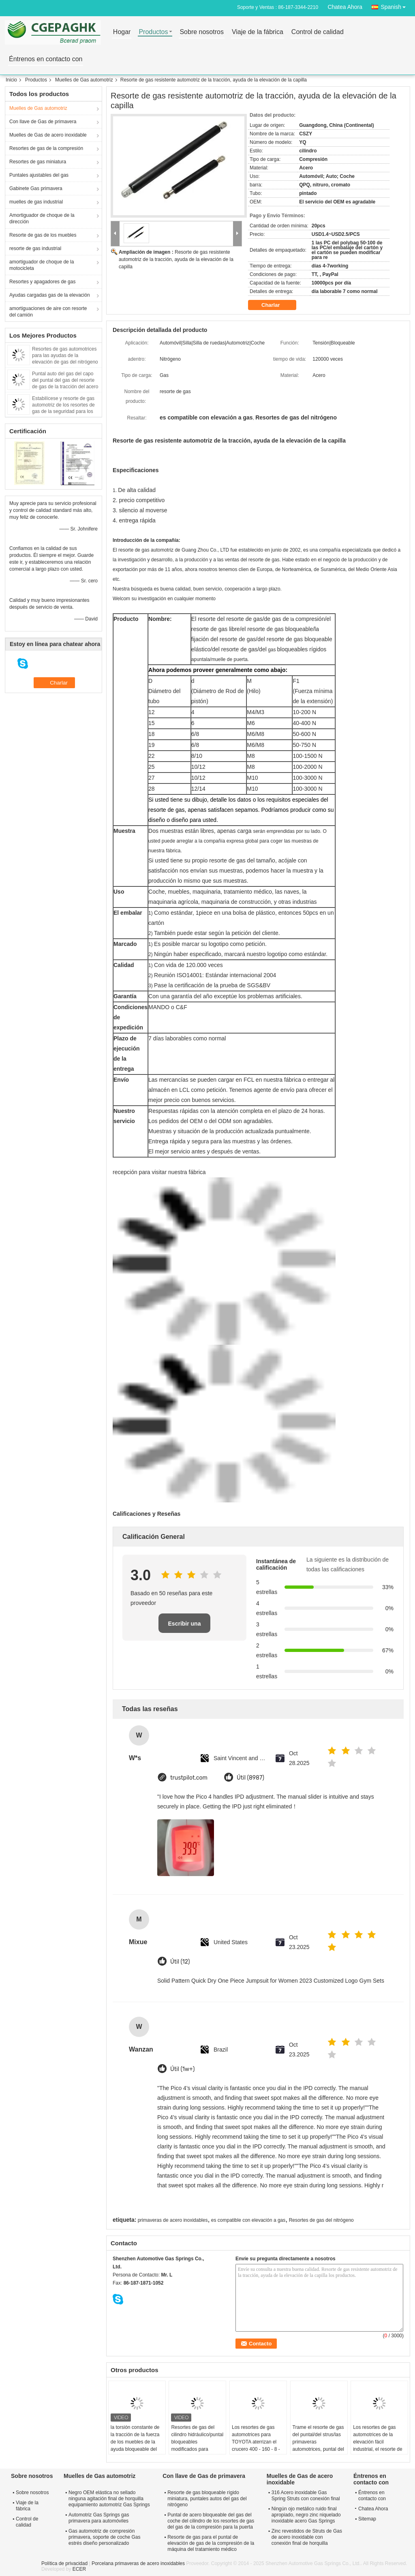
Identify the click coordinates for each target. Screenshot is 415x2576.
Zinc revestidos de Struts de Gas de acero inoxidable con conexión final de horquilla (307, 2537)
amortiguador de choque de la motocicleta (41, 265)
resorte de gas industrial (35, 248)
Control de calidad (317, 32)
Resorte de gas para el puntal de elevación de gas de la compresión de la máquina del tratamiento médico (210, 2543)
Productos (153, 32)
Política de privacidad (64, 2563)
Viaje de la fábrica (257, 32)
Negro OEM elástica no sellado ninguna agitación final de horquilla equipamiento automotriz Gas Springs (109, 2499)
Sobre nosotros (202, 32)
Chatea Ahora (344, 7)
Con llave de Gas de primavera (42, 121)
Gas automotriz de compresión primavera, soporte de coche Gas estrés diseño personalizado (104, 2537)
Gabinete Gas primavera (35, 188)
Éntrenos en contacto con (45, 59)
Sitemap (367, 2519)
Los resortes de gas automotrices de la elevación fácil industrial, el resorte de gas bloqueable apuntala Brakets (377, 2445)
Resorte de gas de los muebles (42, 235)
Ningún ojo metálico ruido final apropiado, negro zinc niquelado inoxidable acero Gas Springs (306, 2515)
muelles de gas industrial (36, 202)
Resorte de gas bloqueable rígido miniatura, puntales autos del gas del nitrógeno (206, 2499)
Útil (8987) (250, 1777)
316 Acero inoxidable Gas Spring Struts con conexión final (306, 2495)
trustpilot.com (189, 1777)
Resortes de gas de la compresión (46, 148)
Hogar (122, 32)
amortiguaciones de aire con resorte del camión (48, 312)
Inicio (11, 80)
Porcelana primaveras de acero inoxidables (138, 2563)
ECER (79, 2569)
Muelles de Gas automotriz (84, 80)
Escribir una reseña (184, 1626)
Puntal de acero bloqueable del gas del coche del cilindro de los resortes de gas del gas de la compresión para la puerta (210, 2521)
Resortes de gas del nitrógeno (321, 2220)
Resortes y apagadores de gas (42, 282)
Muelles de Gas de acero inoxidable (48, 135)
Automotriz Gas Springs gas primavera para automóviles (98, 2518)
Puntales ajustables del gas (38, 175)
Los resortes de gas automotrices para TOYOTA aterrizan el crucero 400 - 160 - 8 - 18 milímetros (256, 2441)
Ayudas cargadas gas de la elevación (49, 295)
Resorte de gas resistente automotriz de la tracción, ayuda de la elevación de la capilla (176, 259)
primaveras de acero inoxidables (173, 2220)
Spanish (395, 5)
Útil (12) (180, 1961)
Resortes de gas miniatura (37, 162)
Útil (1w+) (182, 2069)
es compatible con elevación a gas (248, 2220)
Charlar (276, 305)
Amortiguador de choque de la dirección (42, 218)
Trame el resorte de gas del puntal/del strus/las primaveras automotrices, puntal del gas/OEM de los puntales (318, 2445)
